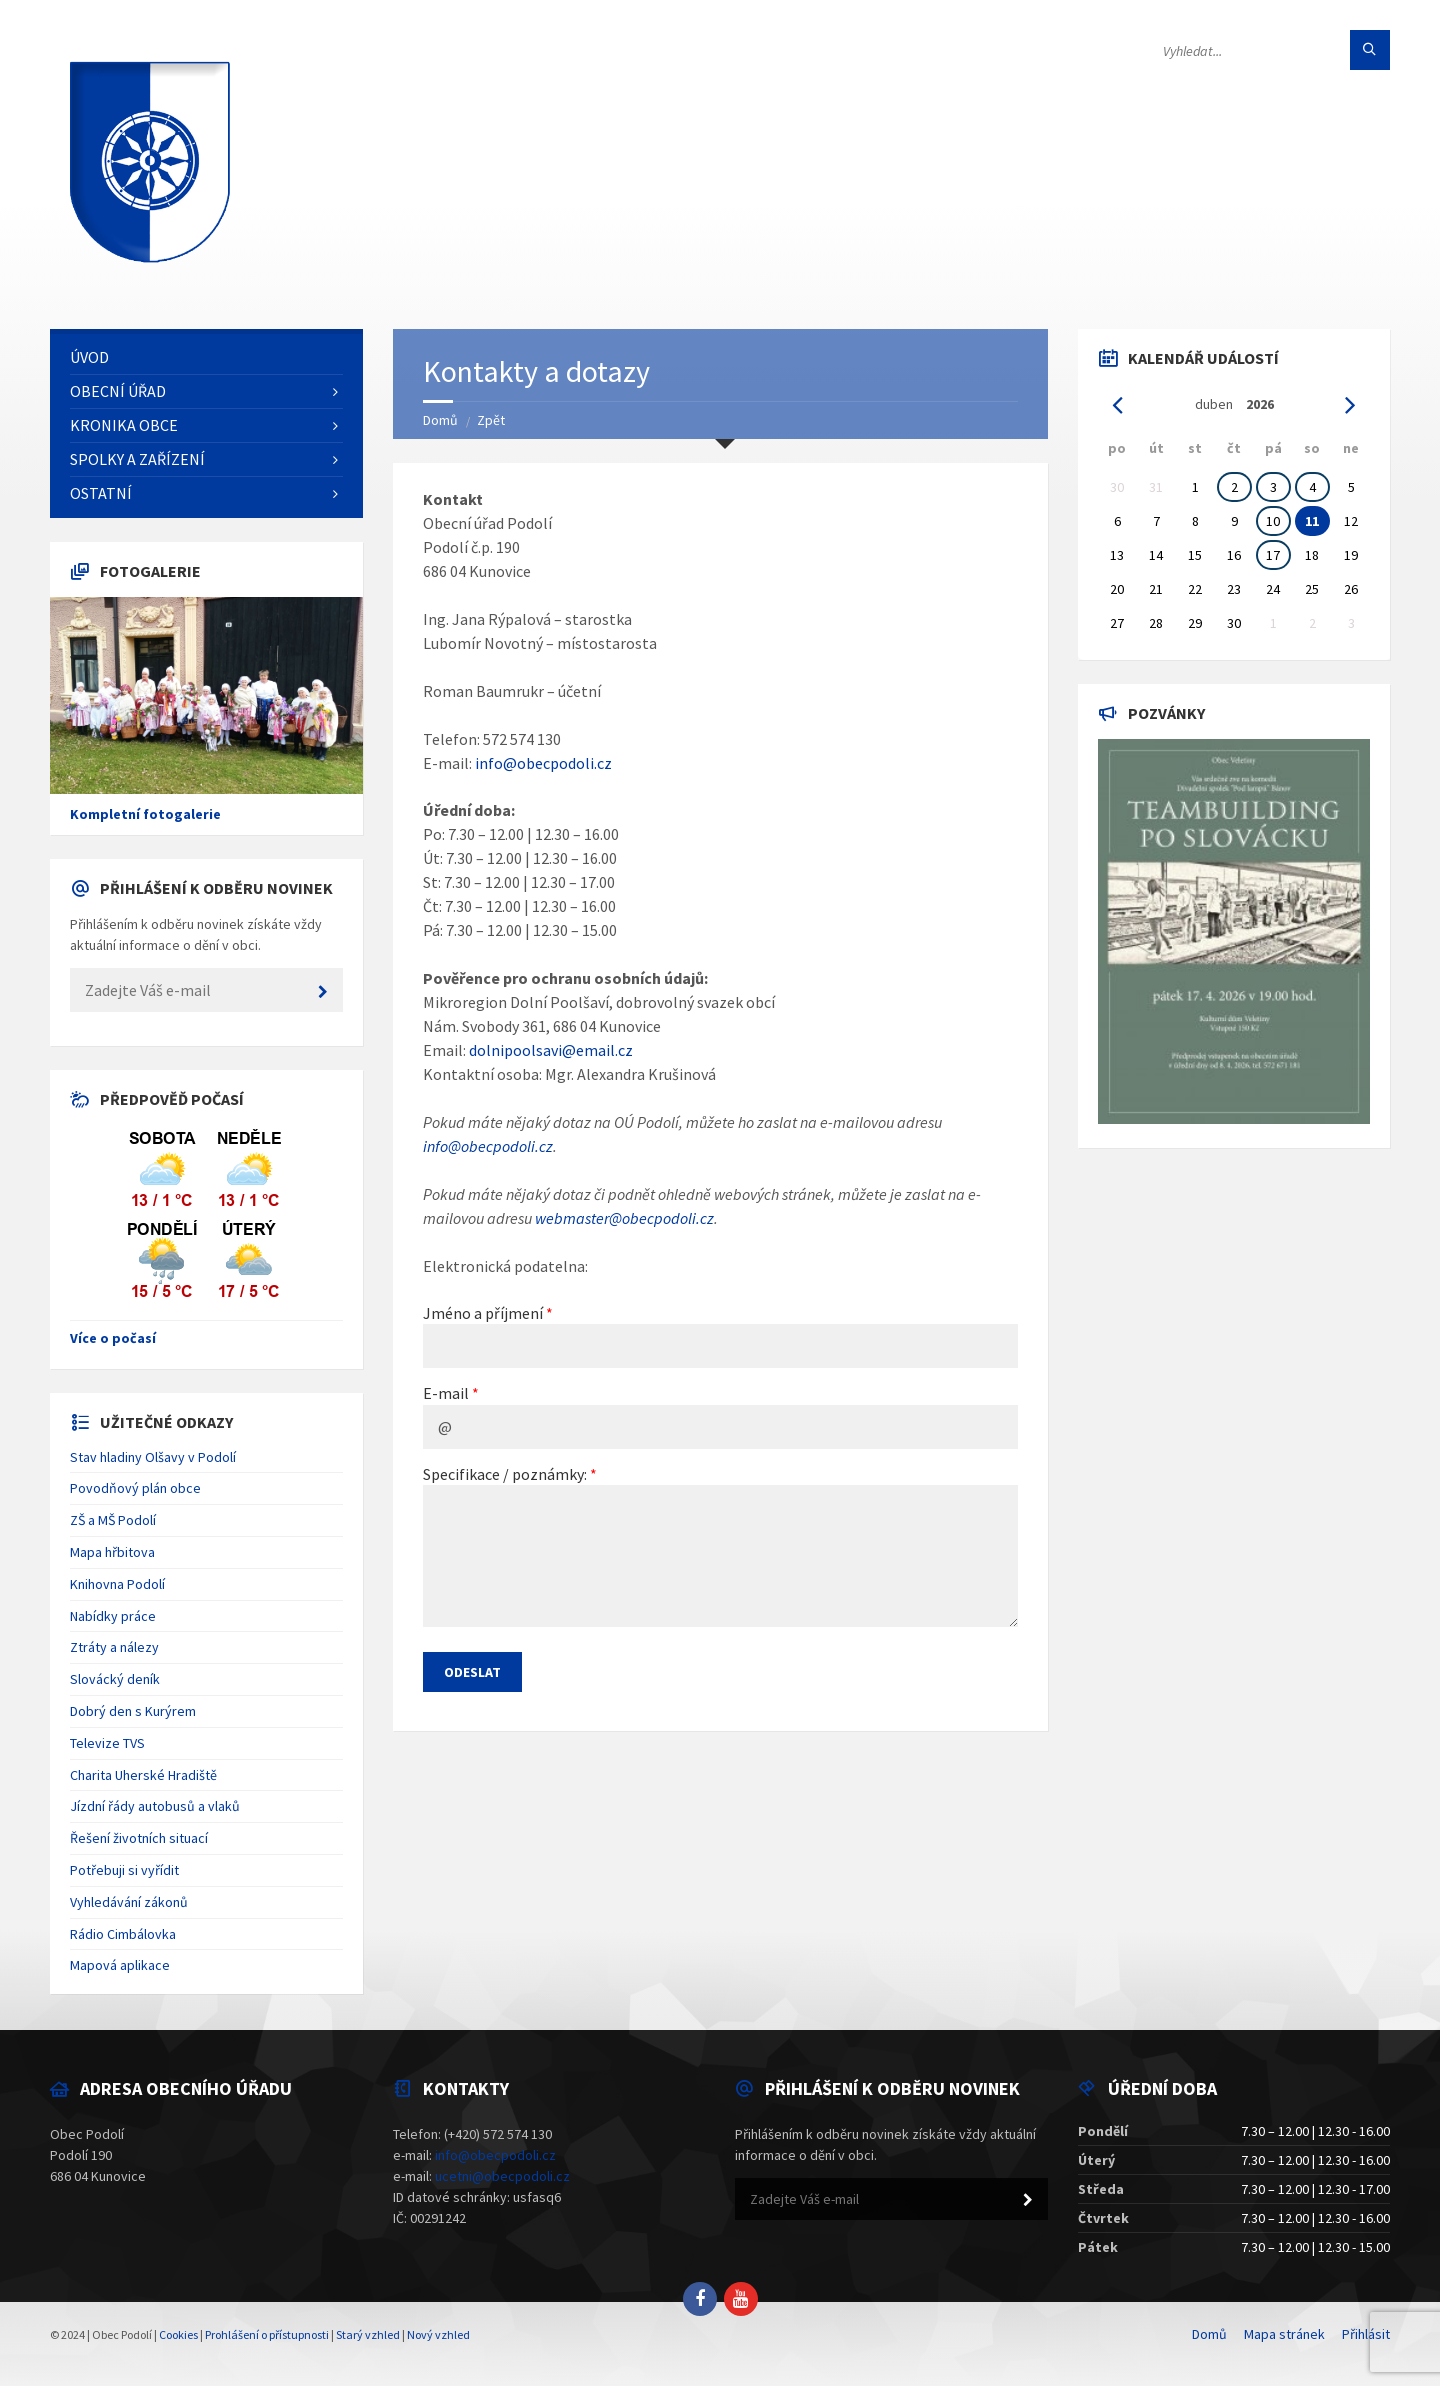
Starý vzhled (368, 2334)
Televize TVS (107, 1743)
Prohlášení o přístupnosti (267, 2334)
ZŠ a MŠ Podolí (113, 1520)
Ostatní (101, 493)
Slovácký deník (115, 1679)
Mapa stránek (1284, 2334)
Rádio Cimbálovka (123, 1934)
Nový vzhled (438, 2334)
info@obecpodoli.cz (543, 763)
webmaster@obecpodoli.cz (624, 1218)
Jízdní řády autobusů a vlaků (155, 1806)
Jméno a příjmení (483, 1313)
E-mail (446, 1393)
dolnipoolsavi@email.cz (551, 1050)
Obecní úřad (118, 391)
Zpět (491, 420)
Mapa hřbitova (112, 1552)
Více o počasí (113, 1338)
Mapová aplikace (120, 1965)
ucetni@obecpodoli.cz (502, 2176)
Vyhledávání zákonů (129, 1902)
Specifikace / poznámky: (505, 1474)
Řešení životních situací (139, 1838)
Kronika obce (124, 425)
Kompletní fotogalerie (145, 814)
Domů (440, 420)
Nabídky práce (113, 1616)
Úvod (89, 357)
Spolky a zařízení (137, 459)
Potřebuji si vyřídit (124, 1870)
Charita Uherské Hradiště (143, 1775)
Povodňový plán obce (135, 1488)
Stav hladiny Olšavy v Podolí (153, 1457)
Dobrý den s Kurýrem (133, 1711)
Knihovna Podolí (117, 1584)
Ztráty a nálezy (114, 1647)
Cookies (178, 2334)
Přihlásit (1366, 2334)
